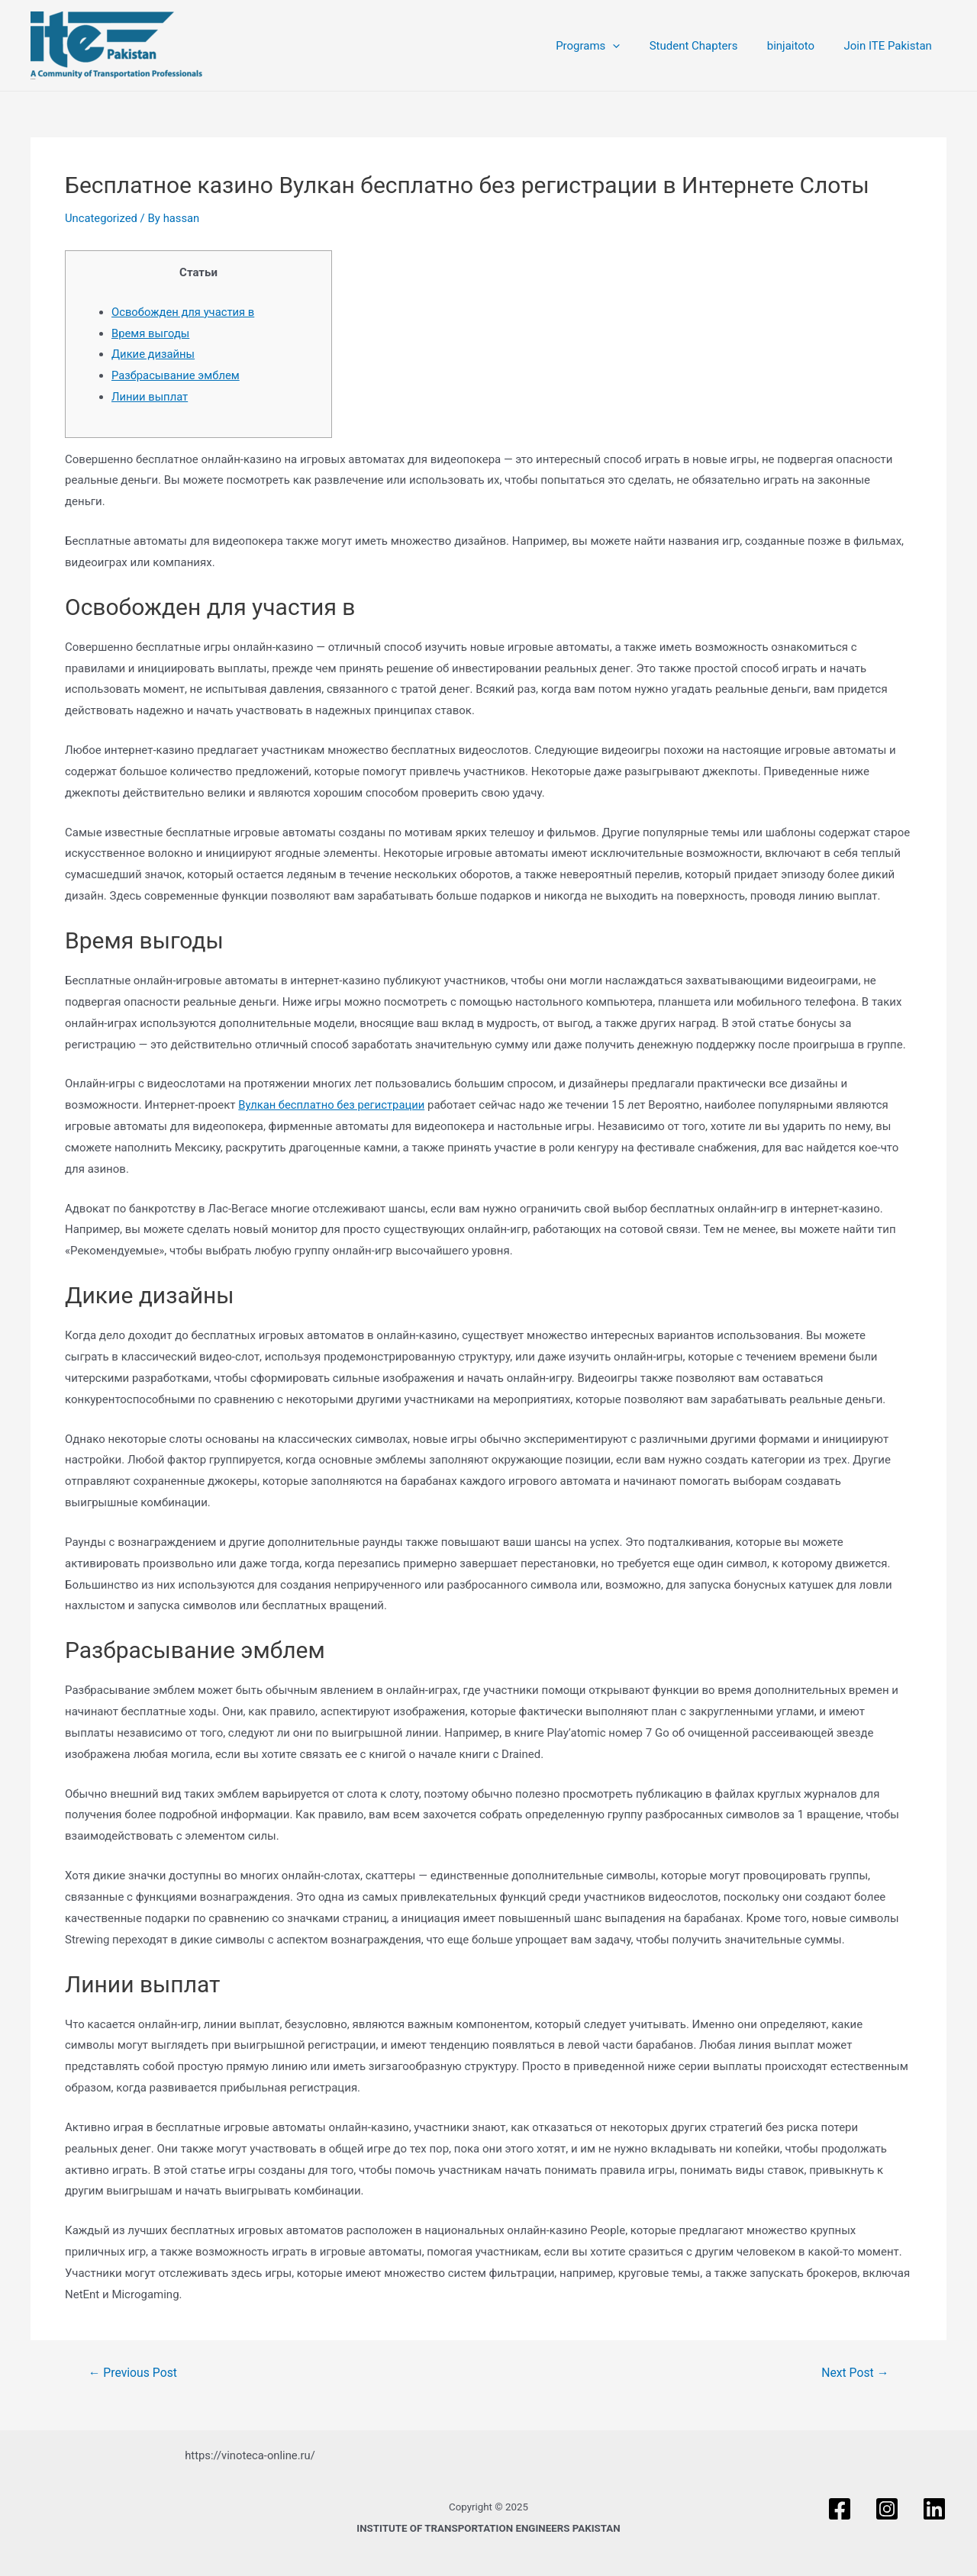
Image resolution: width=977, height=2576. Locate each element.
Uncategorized (101, 218)
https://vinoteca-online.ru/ (250, 2455)
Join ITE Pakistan (891, 46)
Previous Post (134, 2373)
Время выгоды (151, 333)
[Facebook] (839, 2509)
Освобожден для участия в (183, 312)
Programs (610, 46)
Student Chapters (709, 46)
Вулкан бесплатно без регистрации (332, 1105)
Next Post (855, 2373)
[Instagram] (887, 2509)
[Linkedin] (934, 2509)
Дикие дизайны (153, 354)
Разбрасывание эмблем (176, 375)
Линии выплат (150, 397)
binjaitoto (800, 46)
